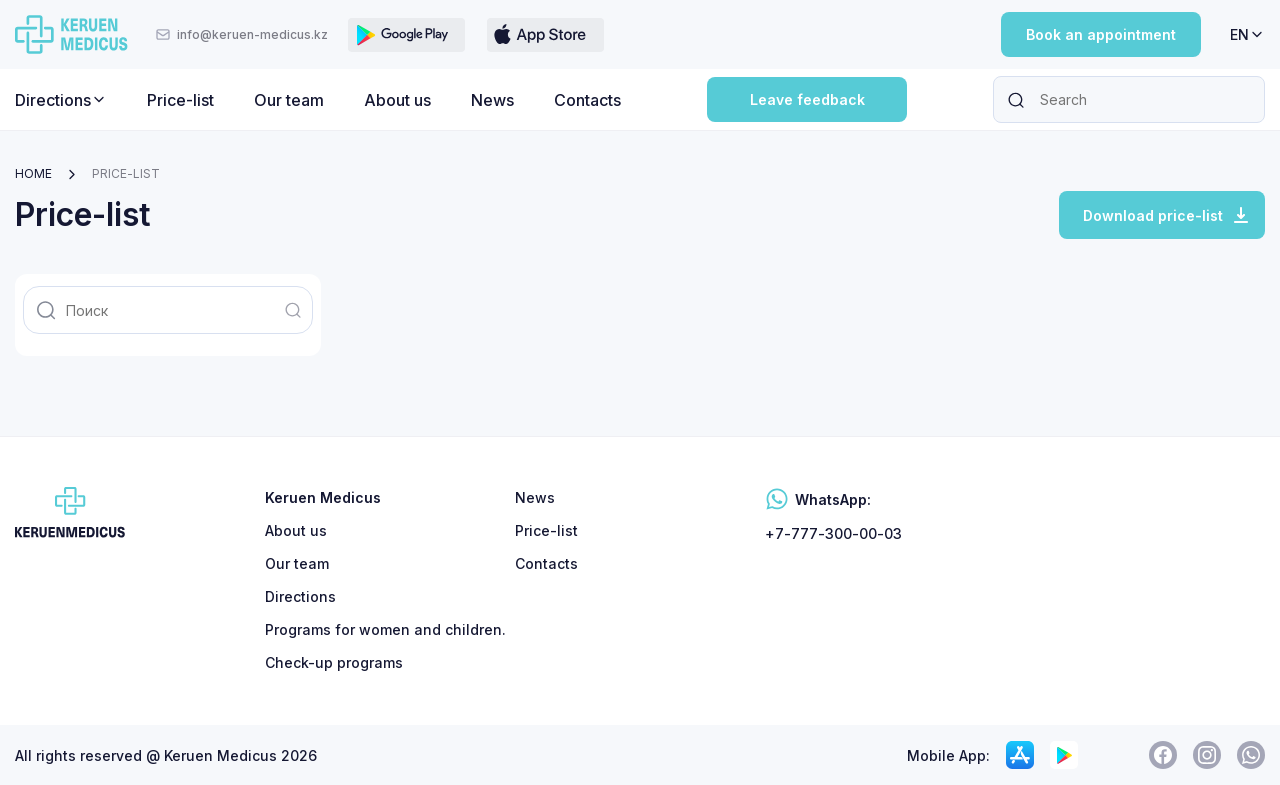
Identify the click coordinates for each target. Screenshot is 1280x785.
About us (397, 100)
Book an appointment (1101, 34)
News (492, 100)
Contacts (587, 100)
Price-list (180, 100)
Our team (289, 100)
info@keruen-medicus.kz (241, 34)
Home (33, 173)
